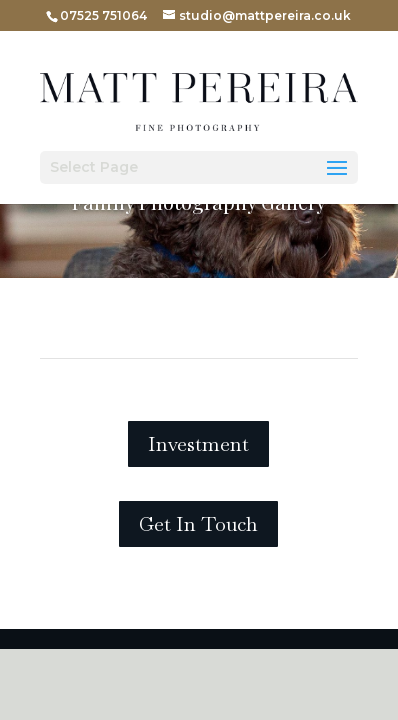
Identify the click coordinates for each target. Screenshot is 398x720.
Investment (198, 444)
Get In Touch (198, 524)
